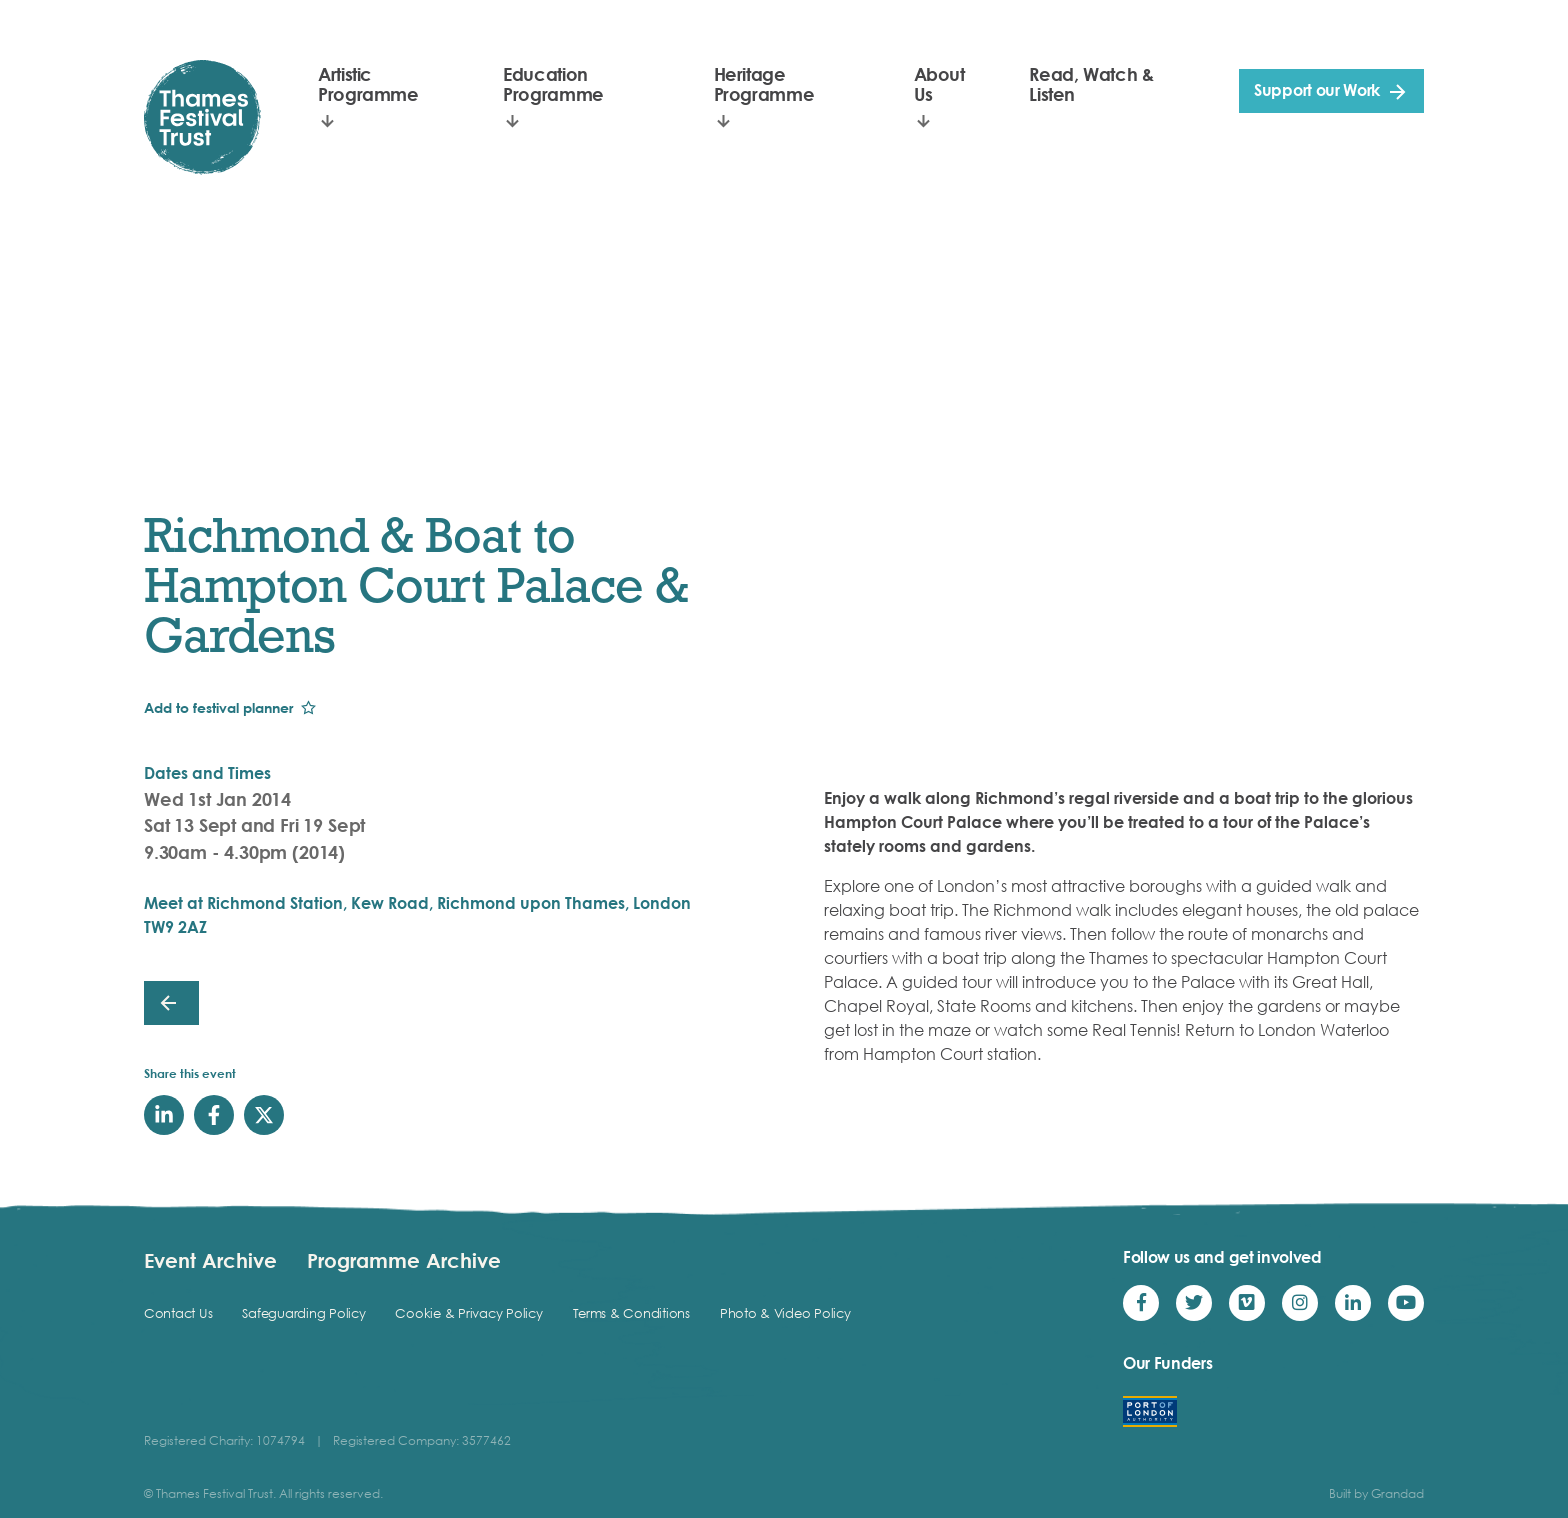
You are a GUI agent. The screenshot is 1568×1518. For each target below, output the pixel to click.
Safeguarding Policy (303, 1313)
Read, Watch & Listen (1091, 84)
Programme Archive (404, 1260)
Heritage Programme (764, 84)
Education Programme (553, 84)
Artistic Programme (368, 84)
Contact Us (178, 1313)
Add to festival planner (218, 707)
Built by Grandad (1376, 1493)
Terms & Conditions (631, 1313)
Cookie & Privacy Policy (468, 1313)
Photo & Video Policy (785, 1313)
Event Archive (210, 1260)
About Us (939, 84)
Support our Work (1317, 90)
